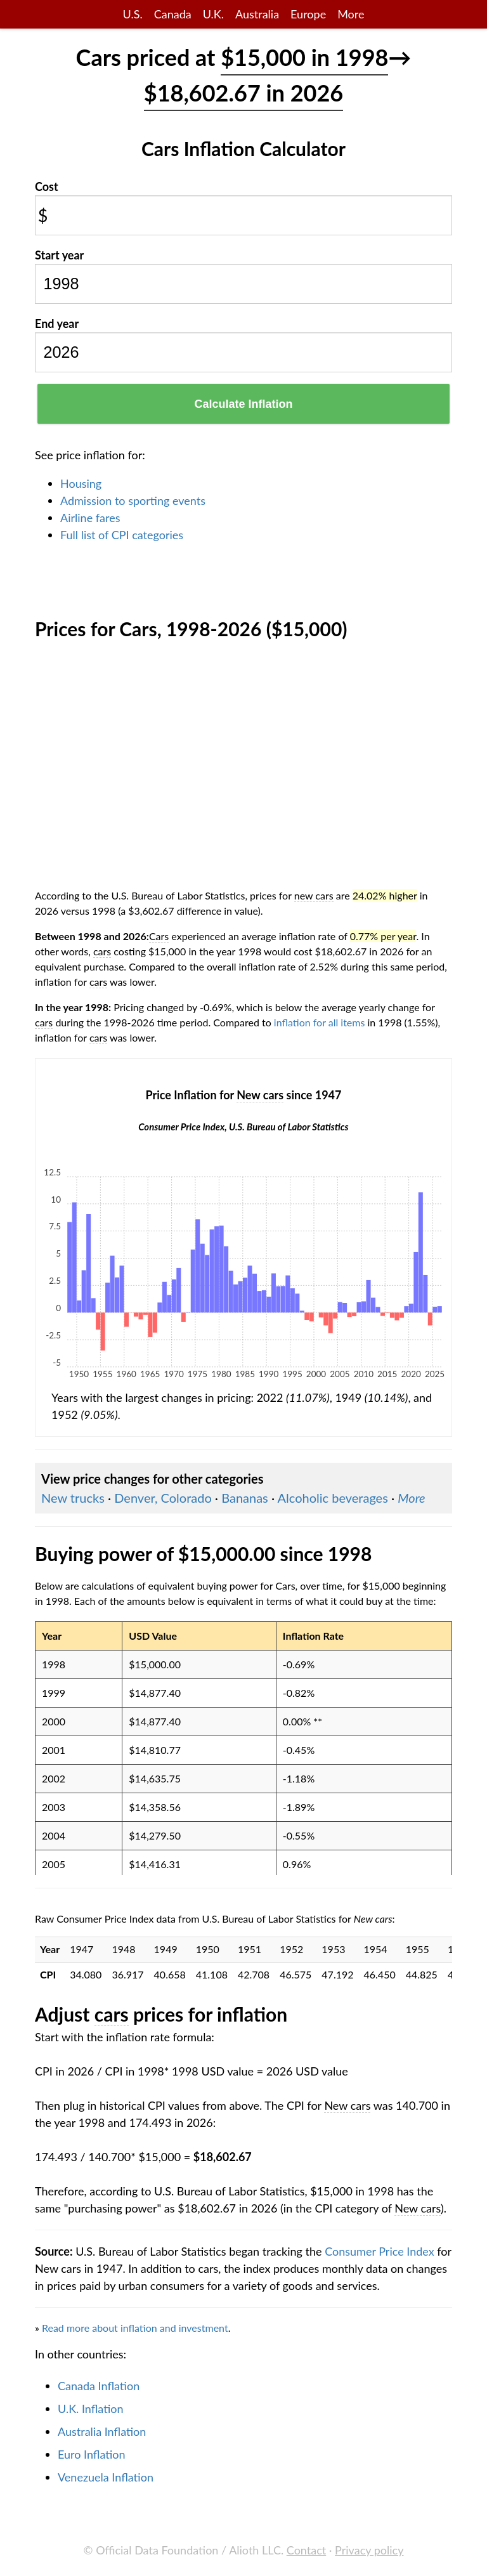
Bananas (244, 1497)
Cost (46, 186)
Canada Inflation (99, 2386)
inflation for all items (319, 1022)
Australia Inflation (102, 2431)
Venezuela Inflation (105, 2477)
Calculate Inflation (243, 404)
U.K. (213, 14)
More (350, 14)
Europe (308, 14)
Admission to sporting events (132, 500)
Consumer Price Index (379, 2251)
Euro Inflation (92, 2454)
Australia (257, 14)
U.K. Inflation (91, 2409)
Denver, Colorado (162, 1497)
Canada (173, 14)
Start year (59, 255)
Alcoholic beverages (333, 1497)
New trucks (73, 1497)
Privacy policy (369, 2550)
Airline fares (90, 518)
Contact (306, 2550)
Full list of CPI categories (121, 535)
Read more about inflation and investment (135, 2328)
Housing (80, 483)
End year (57, 323)
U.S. (133, 14)
